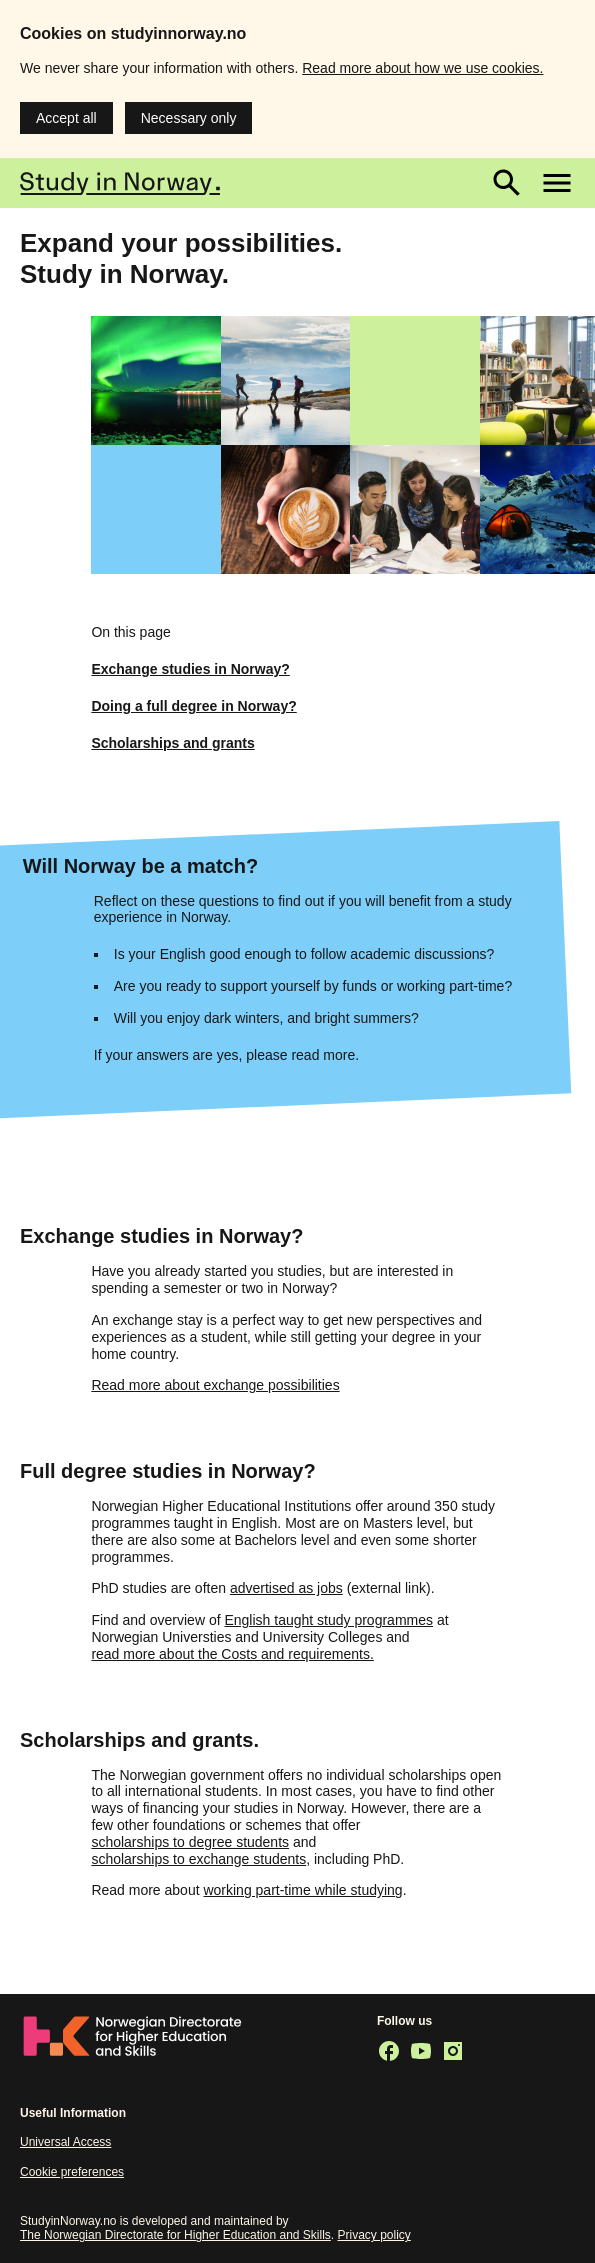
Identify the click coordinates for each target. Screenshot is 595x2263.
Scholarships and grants (172, 743)
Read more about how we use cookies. (422, 68)
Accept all (66, 118)
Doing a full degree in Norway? (193, 706)
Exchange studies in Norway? (190, 669)
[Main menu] (557, 183)
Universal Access (65, 2142)
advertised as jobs (286, 1588)
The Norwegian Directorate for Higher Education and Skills (175, 2235)
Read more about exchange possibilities (215, 1385)
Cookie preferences (72, 2172)
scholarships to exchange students (198, 1859)
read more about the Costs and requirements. (232, 1654)
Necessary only (189, 118)
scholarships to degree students (190, 1842)
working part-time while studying (302, 1890)
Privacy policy (374, 2235)
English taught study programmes (328, 1620)
